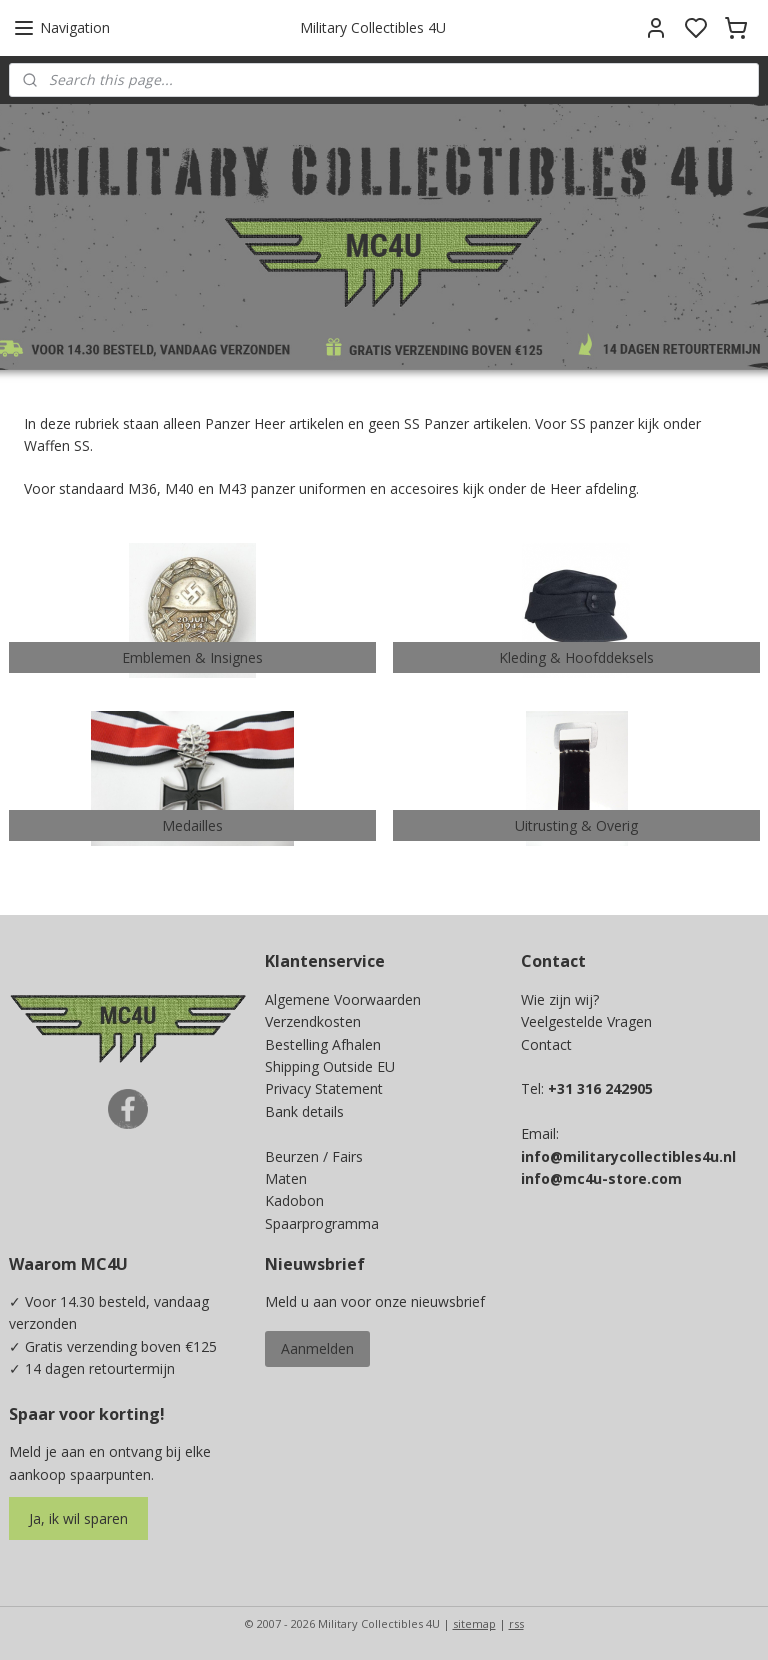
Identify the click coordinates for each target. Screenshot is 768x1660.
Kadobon (294, 1200)
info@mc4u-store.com (601, 1178)
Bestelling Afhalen (323, 1044)
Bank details (304, 1111)
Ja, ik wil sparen (78, 1518)
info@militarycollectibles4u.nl (628, 1156)
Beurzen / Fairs (314, 1156)
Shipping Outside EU (330, 1066)
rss (516, 1623)
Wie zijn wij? (560, 999)
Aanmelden (317, 1348)
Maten (286, 1178)
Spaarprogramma (322, 1223)
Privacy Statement (324, 1088)
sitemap (474, 1623)
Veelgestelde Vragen (586, 1021)
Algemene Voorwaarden (343, 999)
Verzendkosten (313, 1021)
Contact (546, 1044)
